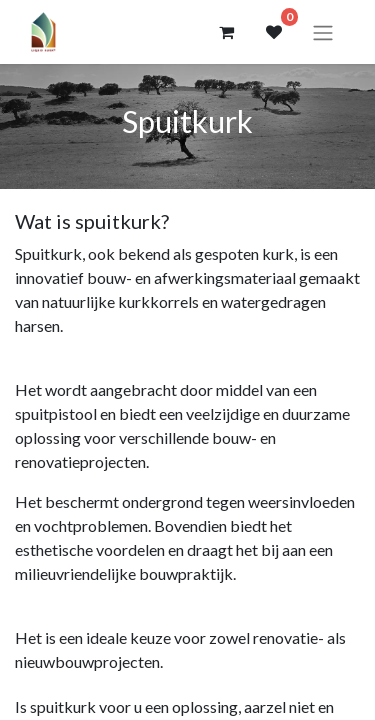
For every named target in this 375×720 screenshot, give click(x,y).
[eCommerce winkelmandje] (226, 32)
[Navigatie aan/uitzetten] (323, 32)
